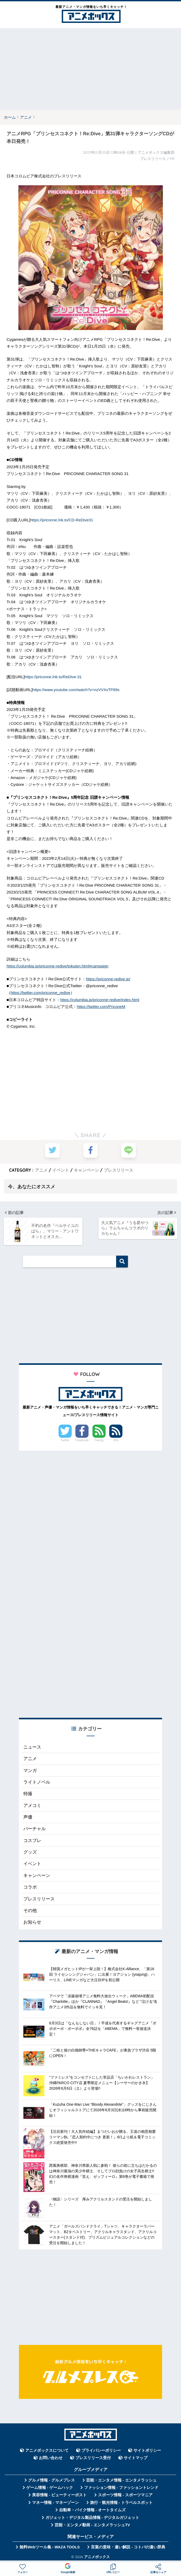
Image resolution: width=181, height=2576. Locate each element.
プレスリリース (118, 1169)
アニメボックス (97, 2556)
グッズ (30, 1851)
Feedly (99, 1439)
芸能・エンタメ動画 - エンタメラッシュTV (92, 2525)
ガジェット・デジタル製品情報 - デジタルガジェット (92, 2517)
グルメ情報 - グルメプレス (51, 2480)
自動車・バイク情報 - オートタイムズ (92, 2510)
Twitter (65, 1439)
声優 (27, 1816)
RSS (116, 1439)
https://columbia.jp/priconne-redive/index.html (99, 999)
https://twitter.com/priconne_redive (40, 992)
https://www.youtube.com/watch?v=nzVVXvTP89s (75, 689)
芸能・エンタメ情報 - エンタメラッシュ (121, 2480)
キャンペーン (86, 1169)
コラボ (30, 1886)
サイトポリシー (147, 2450)
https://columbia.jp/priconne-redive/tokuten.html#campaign (57, 966)
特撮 (27, 1793)
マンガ (30, 1770)
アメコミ (32, 1805)
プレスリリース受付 (93, 2457)
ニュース (32, 1746)
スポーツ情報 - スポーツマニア (125, 2495)
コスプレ (32, 1840)
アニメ (41, 1169)
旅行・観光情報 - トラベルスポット (121, 2502)
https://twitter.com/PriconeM (101, 1006)
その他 (30, 1910)
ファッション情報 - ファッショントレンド (121, 2487)
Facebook (82, 1439)
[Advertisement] (90, 69)
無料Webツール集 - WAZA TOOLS (49, 2547)
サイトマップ (135, 2457)
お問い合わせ (51, 2457)
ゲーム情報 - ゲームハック (49, 2487)
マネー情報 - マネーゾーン (55, 2502)
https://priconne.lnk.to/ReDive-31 (53, 677)
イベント (60, 1169)
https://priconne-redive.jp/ (108, 979)
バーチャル (34, 1828)
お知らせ (32, 1921)
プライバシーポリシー (101, 2450)
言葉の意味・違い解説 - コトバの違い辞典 (128, 2547)
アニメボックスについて (47, 2450)
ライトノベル (36, 1781)
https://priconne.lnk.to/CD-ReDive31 (61, 520)
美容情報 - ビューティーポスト (59, 2495)
